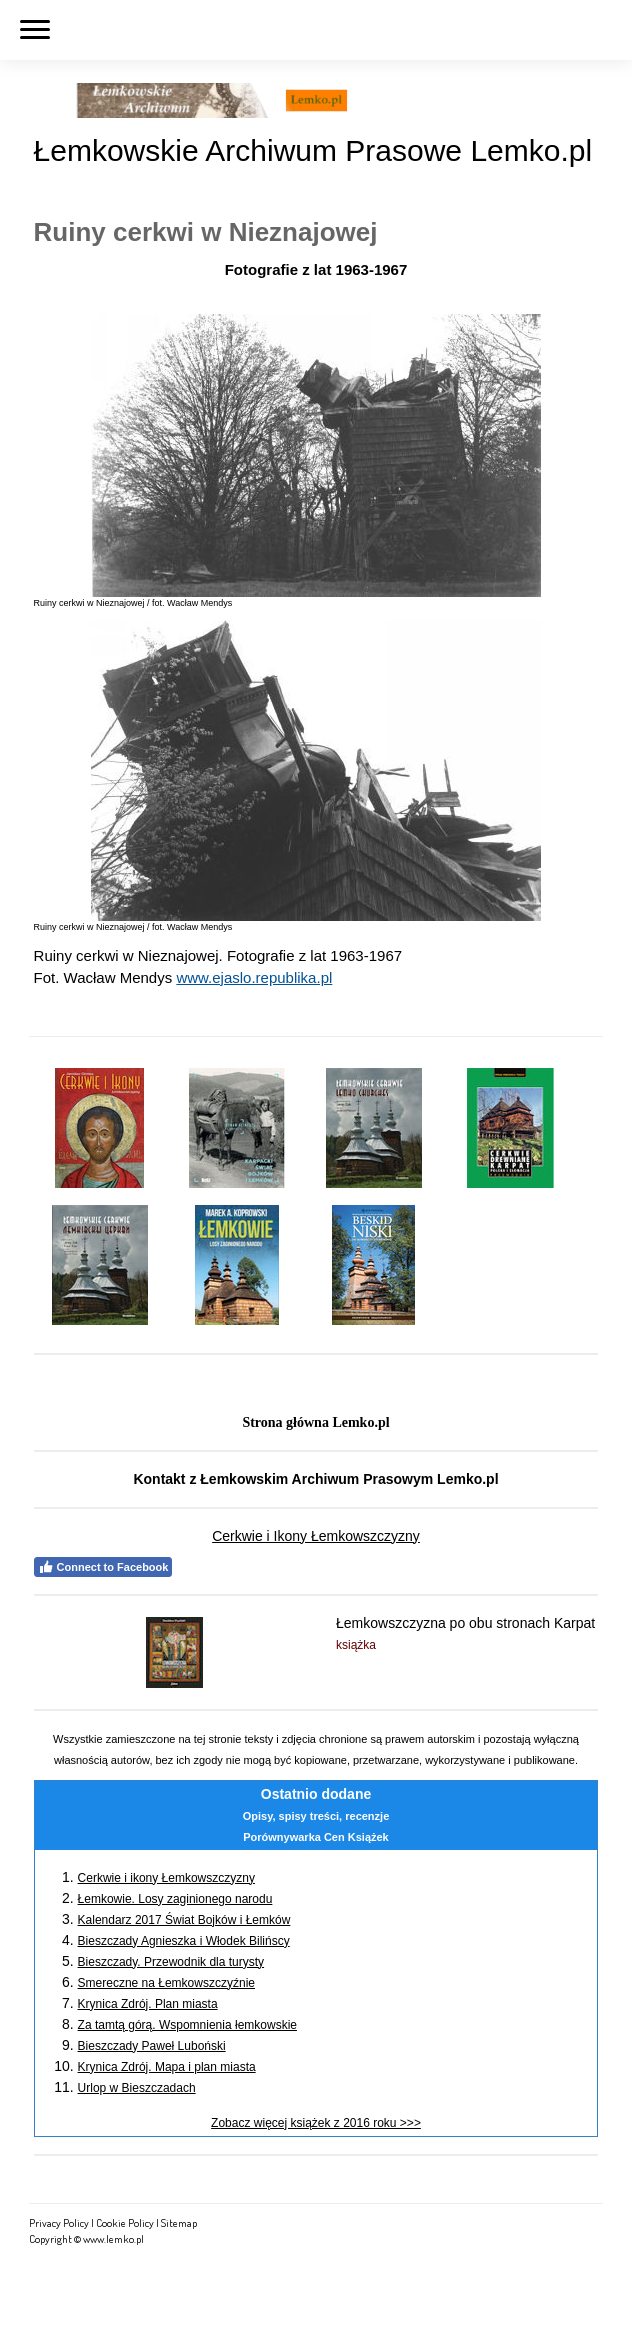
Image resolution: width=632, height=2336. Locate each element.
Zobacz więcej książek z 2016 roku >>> (316, 2123)
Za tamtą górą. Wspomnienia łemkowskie (187, 2025)
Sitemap (179, 2222)
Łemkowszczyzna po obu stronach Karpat (465, 1623)
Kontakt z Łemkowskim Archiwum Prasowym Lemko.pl (315, 1479)
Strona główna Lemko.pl (315, 1422)
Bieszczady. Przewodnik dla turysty (171, 1962)
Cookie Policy (125, 2222)
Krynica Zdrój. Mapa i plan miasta (167, 2067)
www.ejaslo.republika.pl (254, 977)
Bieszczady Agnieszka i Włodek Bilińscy (184, 1941)
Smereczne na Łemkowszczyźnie (166, 1983)
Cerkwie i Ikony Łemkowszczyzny (316, 1536)
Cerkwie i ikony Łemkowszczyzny (166, 1878)
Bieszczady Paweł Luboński (152, 2046)
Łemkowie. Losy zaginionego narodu (175, 1899)
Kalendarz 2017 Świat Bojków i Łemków (184, 1920)
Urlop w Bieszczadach (137, 2088)
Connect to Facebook (103, 1567)
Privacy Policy (59, 2222)
